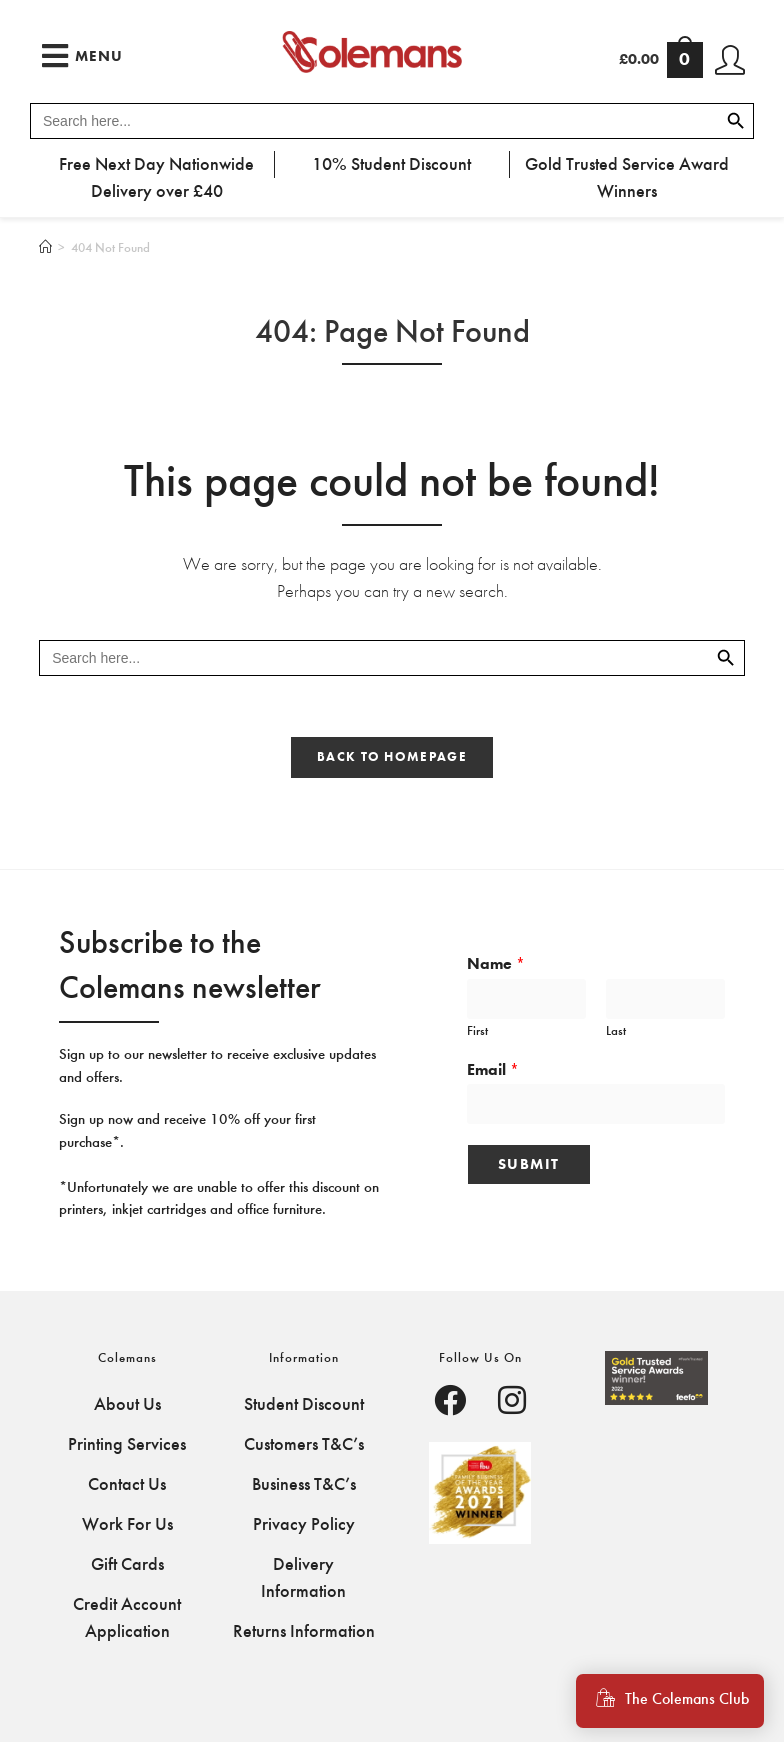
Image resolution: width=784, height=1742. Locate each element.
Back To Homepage (392, 757)
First (477, 1030)
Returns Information (304, 1631)
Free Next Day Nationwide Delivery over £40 (156, 177)
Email (493, 1069)
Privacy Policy (304, 1524)
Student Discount (304, 1404)
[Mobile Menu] (82, 56)
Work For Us (127, 1524)
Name (496, 963)
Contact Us (127, 1484)
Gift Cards (127, 1564)
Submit (529, 1164)
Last (616, 1030)
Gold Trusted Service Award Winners (627, 177)
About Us (127, 1404)
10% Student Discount (391, 164)
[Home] (45, 247)
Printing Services (127, 1444)
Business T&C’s (304, 1484)
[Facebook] (450, 1403)
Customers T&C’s (304, 1444)
